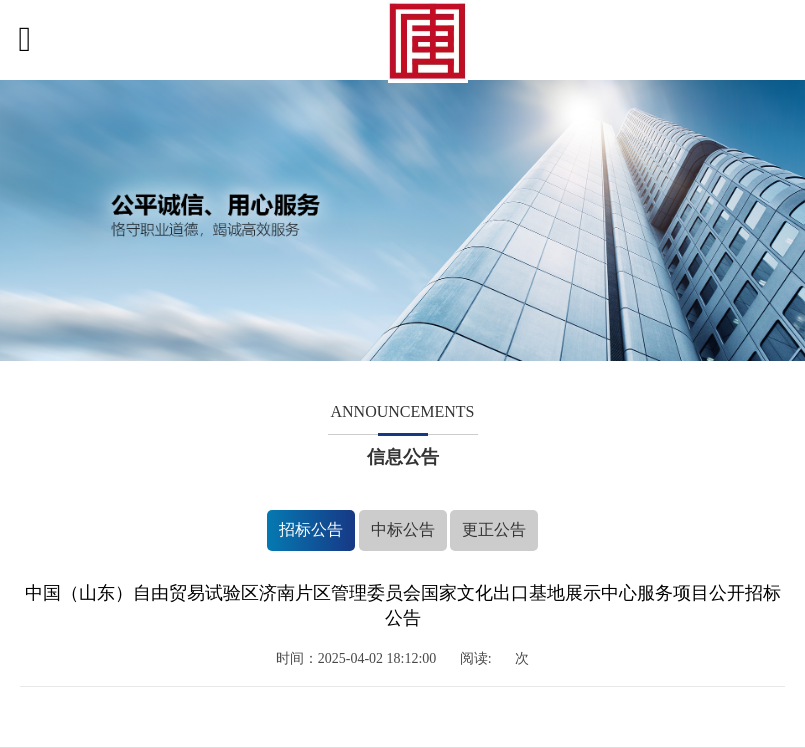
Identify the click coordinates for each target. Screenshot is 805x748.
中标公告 (403, 529)
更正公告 (494, 529)
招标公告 (311, 529)
